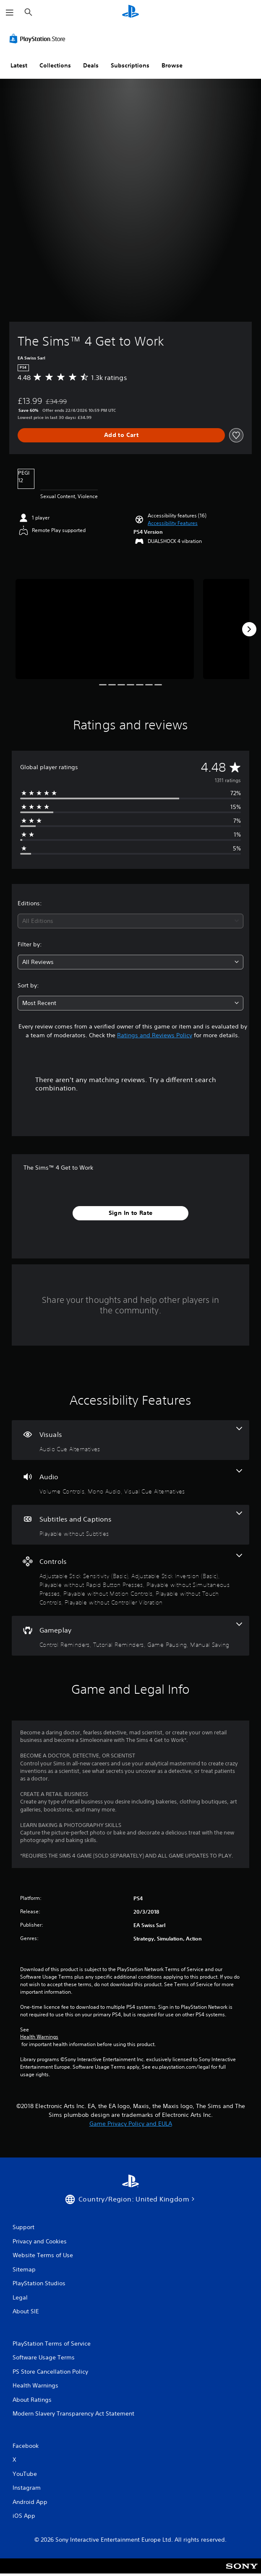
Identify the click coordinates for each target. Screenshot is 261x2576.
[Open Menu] (9, 12)
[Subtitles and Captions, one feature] (130, 1525)
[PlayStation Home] (130, 12)
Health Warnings (39, 2036)
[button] (173, 523)
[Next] (249, 629)
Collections (55, 65)
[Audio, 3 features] (130, 1482)
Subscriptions (130, 65)
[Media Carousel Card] (105, 629)
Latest (18, 65)
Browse (172, 65)
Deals (91, 65)
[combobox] (130, 921)
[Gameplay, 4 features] (130, 1636)
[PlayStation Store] (39, 38)
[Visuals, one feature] (130, 1440)
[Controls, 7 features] (130, 1580)
